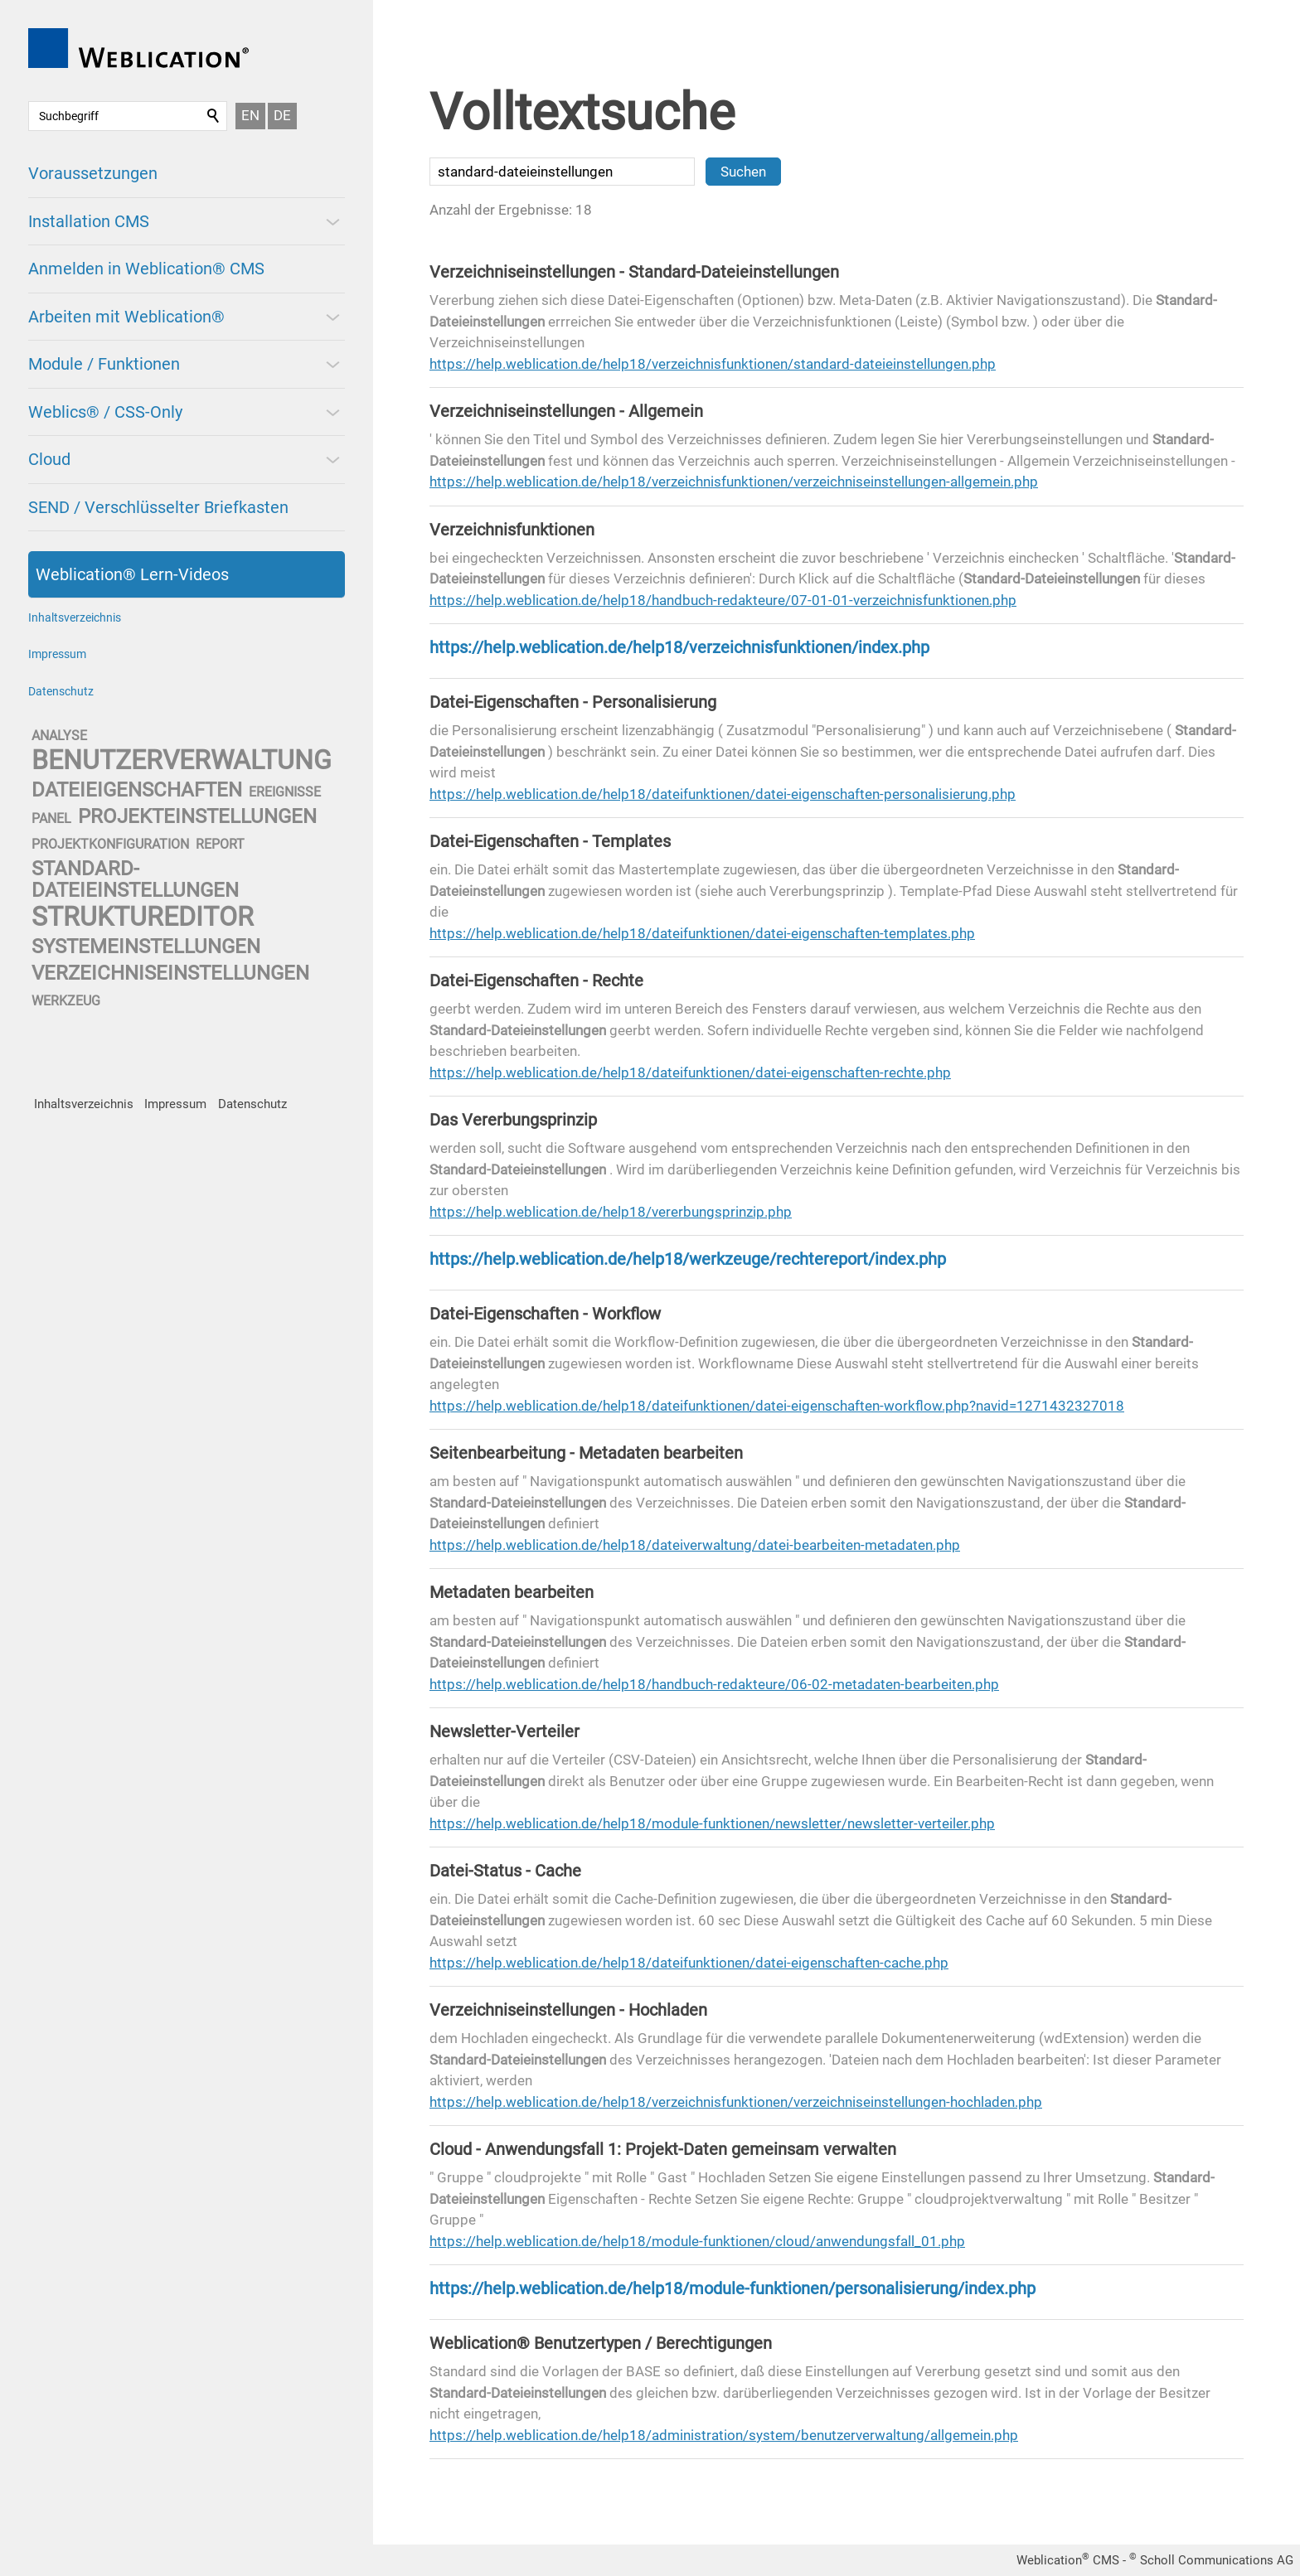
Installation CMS (88, 221)
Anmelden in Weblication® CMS (146, 268)
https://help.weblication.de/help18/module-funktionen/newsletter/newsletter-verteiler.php (712, 1823)
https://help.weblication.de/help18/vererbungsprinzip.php (610, 1211)
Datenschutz (61, 691)
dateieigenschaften (137, 789)
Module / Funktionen (104, 364)
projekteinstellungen (197, 816)
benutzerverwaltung (182, 760)
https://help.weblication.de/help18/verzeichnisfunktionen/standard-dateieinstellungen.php (712, 364)
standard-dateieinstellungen (135, 879)
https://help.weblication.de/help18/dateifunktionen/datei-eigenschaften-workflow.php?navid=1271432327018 (776, 1405)
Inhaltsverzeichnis (74, 617)
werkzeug (66, 1001)
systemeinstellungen (146, 946)
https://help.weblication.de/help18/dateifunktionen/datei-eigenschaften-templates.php (702, 933)
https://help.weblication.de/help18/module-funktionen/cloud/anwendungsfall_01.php (697, 2241)
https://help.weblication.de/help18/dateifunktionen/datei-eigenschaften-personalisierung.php (722, 794)
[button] (331, 221)
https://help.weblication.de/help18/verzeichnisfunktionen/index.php (679, 647)
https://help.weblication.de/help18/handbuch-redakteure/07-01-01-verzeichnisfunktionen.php (722, 600)
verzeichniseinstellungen (170, 973)
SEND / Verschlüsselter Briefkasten (158, 507)
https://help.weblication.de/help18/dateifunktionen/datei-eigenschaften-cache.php (688, 1962)
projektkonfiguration (110, 844)
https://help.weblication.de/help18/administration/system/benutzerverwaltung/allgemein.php (723, 2435)
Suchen (214, 116)
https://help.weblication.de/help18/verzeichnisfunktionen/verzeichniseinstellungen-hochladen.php (735, 2102)
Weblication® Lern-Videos (132, 574)
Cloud (49, 459)
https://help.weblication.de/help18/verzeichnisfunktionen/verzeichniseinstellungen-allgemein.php (733, 481)
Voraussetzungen (93, 173)
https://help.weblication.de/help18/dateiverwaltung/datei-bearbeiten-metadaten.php (694, 1545)
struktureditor (143, 916)
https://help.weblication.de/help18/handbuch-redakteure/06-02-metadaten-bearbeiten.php (714, 1684)
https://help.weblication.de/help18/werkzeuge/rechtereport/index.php (687, 1259)
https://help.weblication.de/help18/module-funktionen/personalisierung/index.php (732, 2288)
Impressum (57, 654)
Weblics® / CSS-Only (105, 412)
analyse (59, 735)
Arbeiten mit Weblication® (126, 317)
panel (51, 818)
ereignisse (285, 792)
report (220, 844)
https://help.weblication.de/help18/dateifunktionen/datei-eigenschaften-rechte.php (690, 1072)
